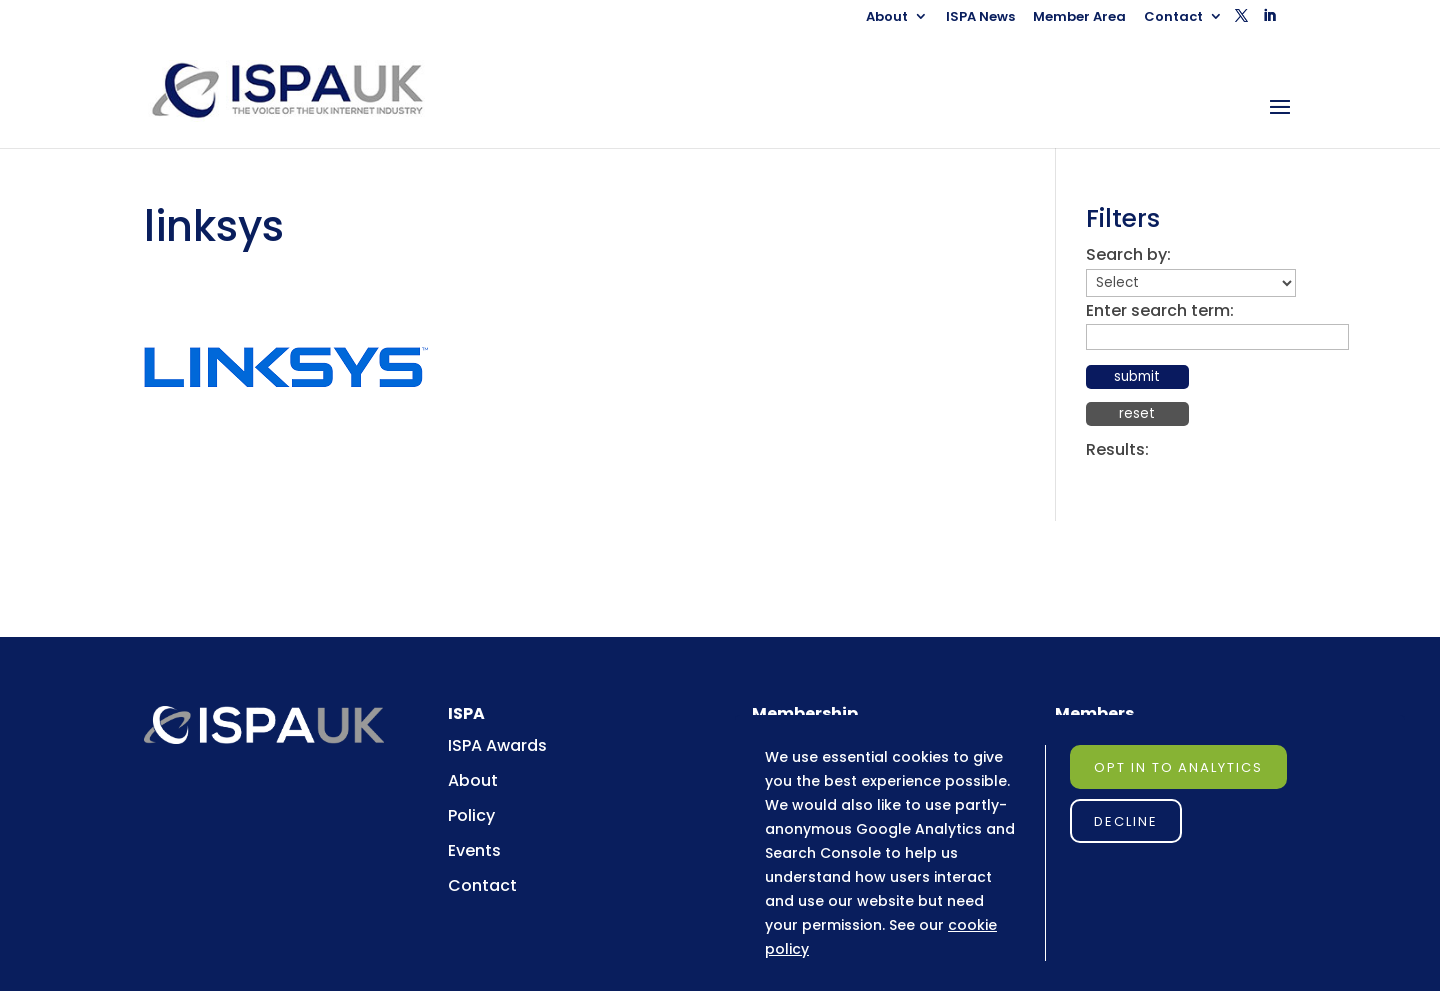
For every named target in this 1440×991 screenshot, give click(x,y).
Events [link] (474, 850)
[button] (1241, 21)
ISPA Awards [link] (497, 745)
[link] (306, 89)
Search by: (1128, 254)
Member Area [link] (1079, 18)
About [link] (887, 18)
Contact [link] (1173, 18)
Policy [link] (471, 815)
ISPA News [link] (980, 18)
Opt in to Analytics (1178, 767)
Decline (1126, 821)
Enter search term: (1160, 310)
